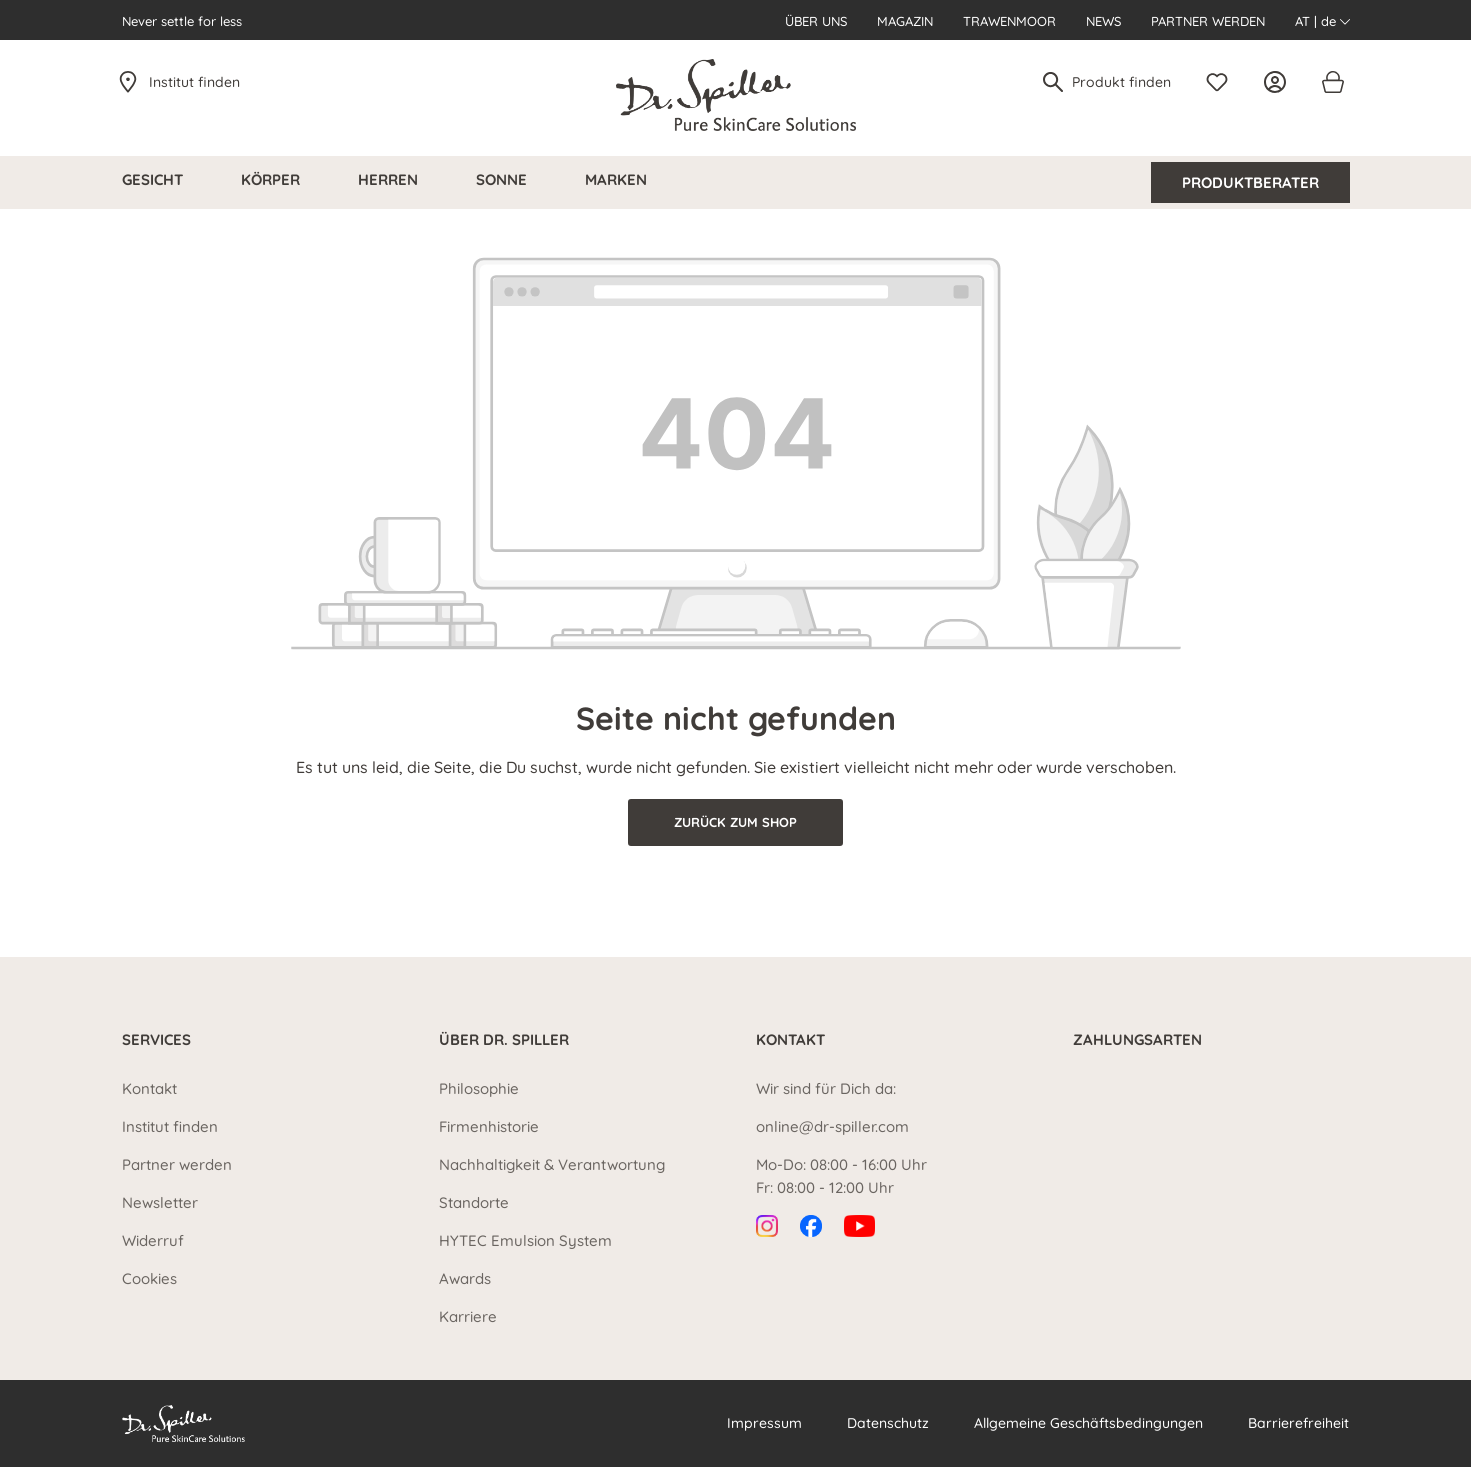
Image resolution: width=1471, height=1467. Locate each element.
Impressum (764, 1423)
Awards (465, 1278)
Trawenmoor (1009, 21)
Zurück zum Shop (735, 822)
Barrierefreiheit (1298, 1423)
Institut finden (194, 82)
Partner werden (1208, 21)
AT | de (1322, 21)
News (1103, 21)
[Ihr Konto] (1280, 82)
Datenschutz (888, 1423)
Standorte (474, 1202)
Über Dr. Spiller (504, 1039)
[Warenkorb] (1332, 82)
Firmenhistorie (489, 1126)
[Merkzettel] (1222, 82)
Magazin (905, 21)
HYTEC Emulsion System (525, 1240)
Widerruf (153, 1240)
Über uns (816, 21)
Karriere (468, 1316)
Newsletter (160, 1202)
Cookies (149, 1278)
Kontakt (149, 1088)
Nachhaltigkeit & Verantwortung (552, 1164)
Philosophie (479, 1088)
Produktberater (1250, 182)
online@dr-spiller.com (832, 1126)
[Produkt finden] (1122, 82)
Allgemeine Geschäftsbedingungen (1088, 1423)
